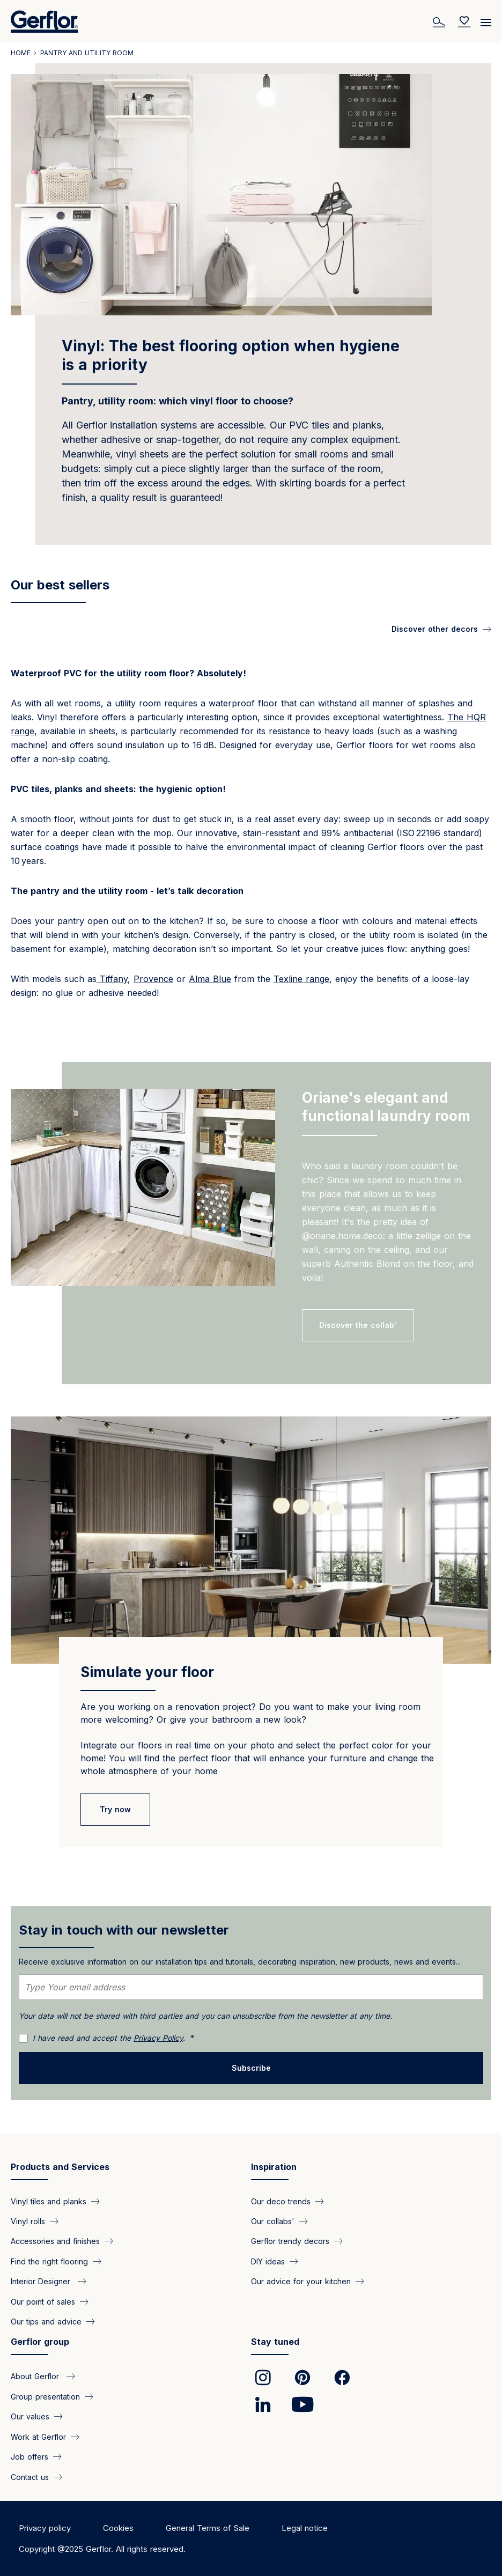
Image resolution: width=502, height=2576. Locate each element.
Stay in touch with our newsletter (124, 1930)
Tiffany (112, 978)
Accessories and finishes (55, 2241)
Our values (30, 2416)
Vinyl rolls (28, 2220)
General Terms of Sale (207, 2528)
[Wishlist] (464, 21)
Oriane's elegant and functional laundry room (386, 1106)
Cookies (118, 2528)
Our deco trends (281, 2200)
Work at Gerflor (38, 2436)
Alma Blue (210, 978)
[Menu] (486, 18)
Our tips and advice (46, 2321)
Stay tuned (275, 2341)
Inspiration (274, 2166)
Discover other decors (435, 628)
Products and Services (60, 2166)
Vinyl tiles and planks (48, 2200)
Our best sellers (60, 585)
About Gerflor (36, 2376)
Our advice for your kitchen (301, 2281)
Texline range (301, 978)
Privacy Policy (158, 2037)
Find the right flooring (49, 2260)
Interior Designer (42, 2281)
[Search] (440, 21)
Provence (153, 978)
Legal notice (305, 2528)
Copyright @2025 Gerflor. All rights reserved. (102, 2549)
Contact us (30, 2476)
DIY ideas (268, 2260)
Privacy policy (45, 2528)
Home (21, 53)
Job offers (29, 2456)
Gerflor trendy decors (290, 2241)
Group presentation (45, 2396)
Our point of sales (43, 2301)
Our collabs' (272, 2220)
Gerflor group (40, 2341)
